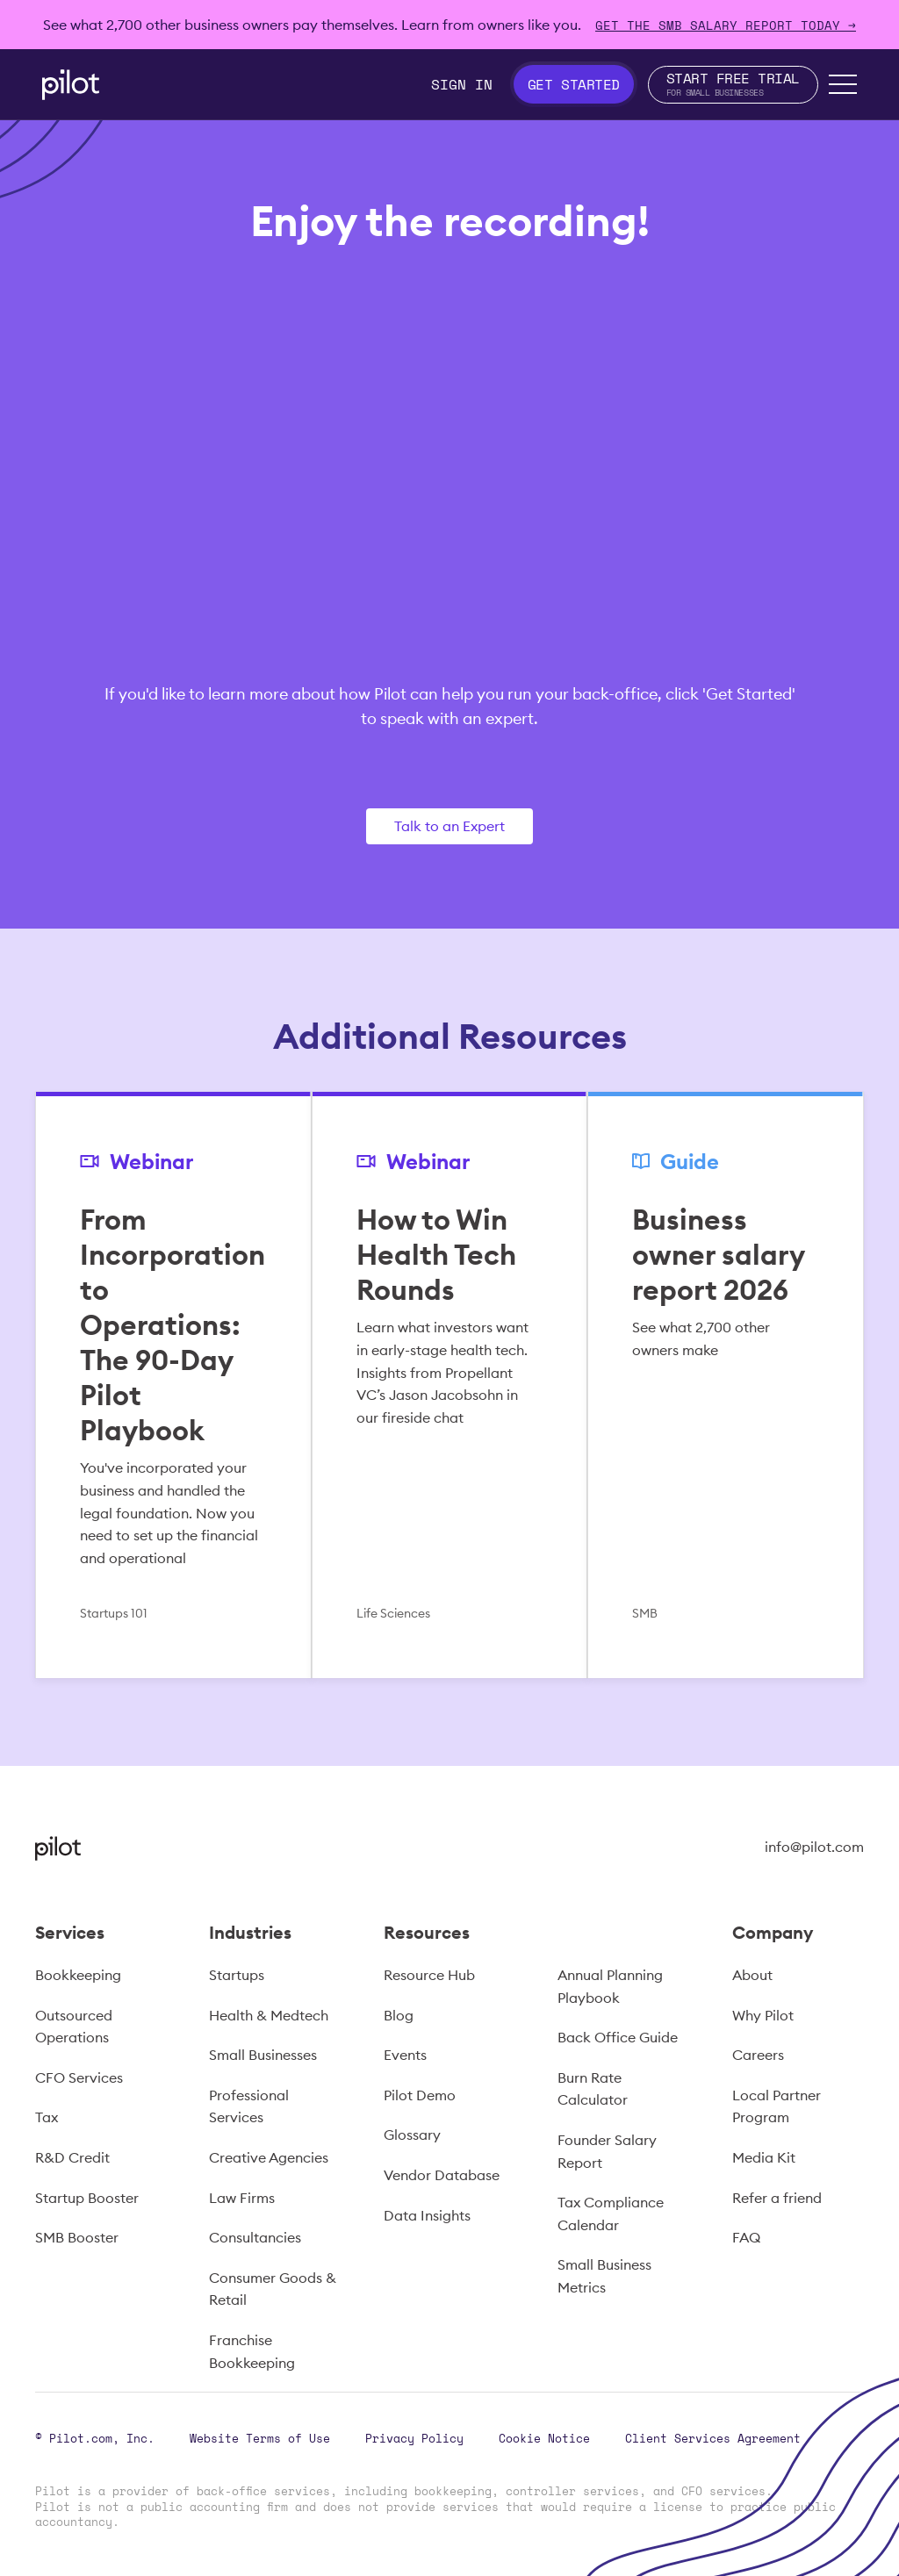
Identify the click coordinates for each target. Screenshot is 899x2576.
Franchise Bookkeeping (252, 2351)
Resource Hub (429, 1975)
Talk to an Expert (449, 826)
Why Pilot (763, 2015)
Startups (236, 1975)
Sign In (462, 84)
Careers (758, 2054)
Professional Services (249, 2106)
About (752, 1975)
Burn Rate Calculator (592, 2089)
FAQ (746, 2237)
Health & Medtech (268, 2015)
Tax (46, 2117)
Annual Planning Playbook (610, 1986)
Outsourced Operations (73, 2026)
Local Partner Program (776, 2106)
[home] (70, 84)
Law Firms (242, 2197)
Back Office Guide (617, 2037)
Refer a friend (777, 2197)
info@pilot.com (814, 1846)
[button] (843, 84)
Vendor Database (442, 2175)
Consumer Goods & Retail (272, 2289)
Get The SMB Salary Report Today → (725, 25)
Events (405, 2054)
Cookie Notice (544, 2438)
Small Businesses (263, 2054)
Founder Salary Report (607, 2151)
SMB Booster (77, 2237)
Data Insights (427, 2215)
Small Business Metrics (604, 2276)
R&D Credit (72, 2157)
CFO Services (79, 2077)
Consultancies (255, 2237)
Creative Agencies (268, 2157)
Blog (399, 2015)
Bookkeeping (78, 1975)
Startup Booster (87, 2197)
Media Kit (763, 2157)
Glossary (412, 2134)
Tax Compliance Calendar (610, 2213)
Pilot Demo (420, 2095)
